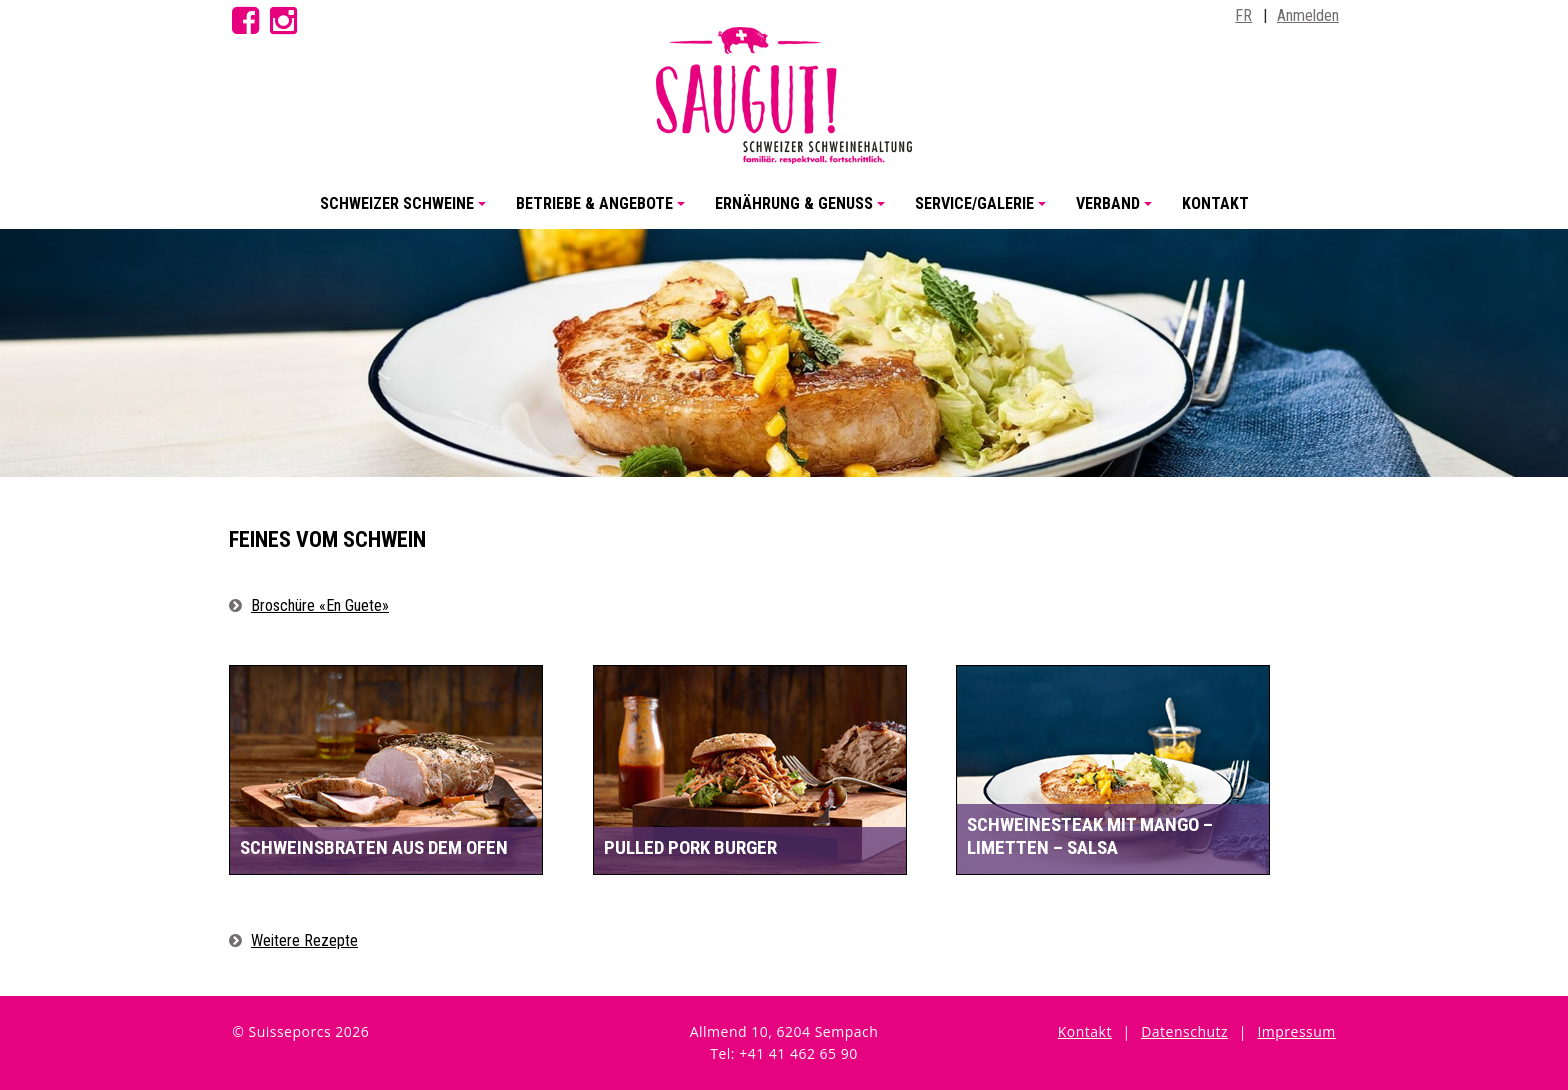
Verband (1117, 211)
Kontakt (1215, 203)
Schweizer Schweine (406, 211)
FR (1243, 15)
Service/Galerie (983, 211)
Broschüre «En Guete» (320, 605)
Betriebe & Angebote (603, 211)
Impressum (1296, 1031)
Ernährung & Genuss (803, 211)
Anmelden (1308, 15)
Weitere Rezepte (304, 940)
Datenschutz (1184, 1031)
